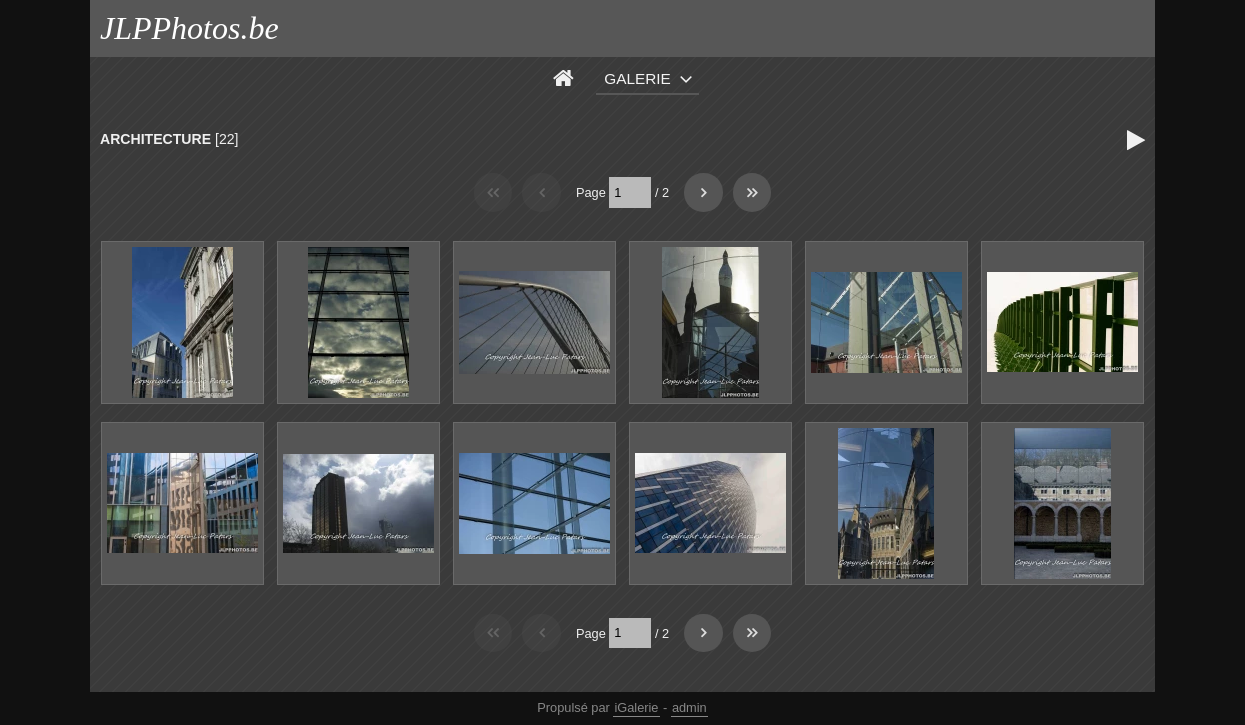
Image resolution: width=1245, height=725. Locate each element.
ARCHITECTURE (155, 139)
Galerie (637, 78)
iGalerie (636, 707)
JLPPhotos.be (189, 28)
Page (591, 192)
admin (689, 707)
